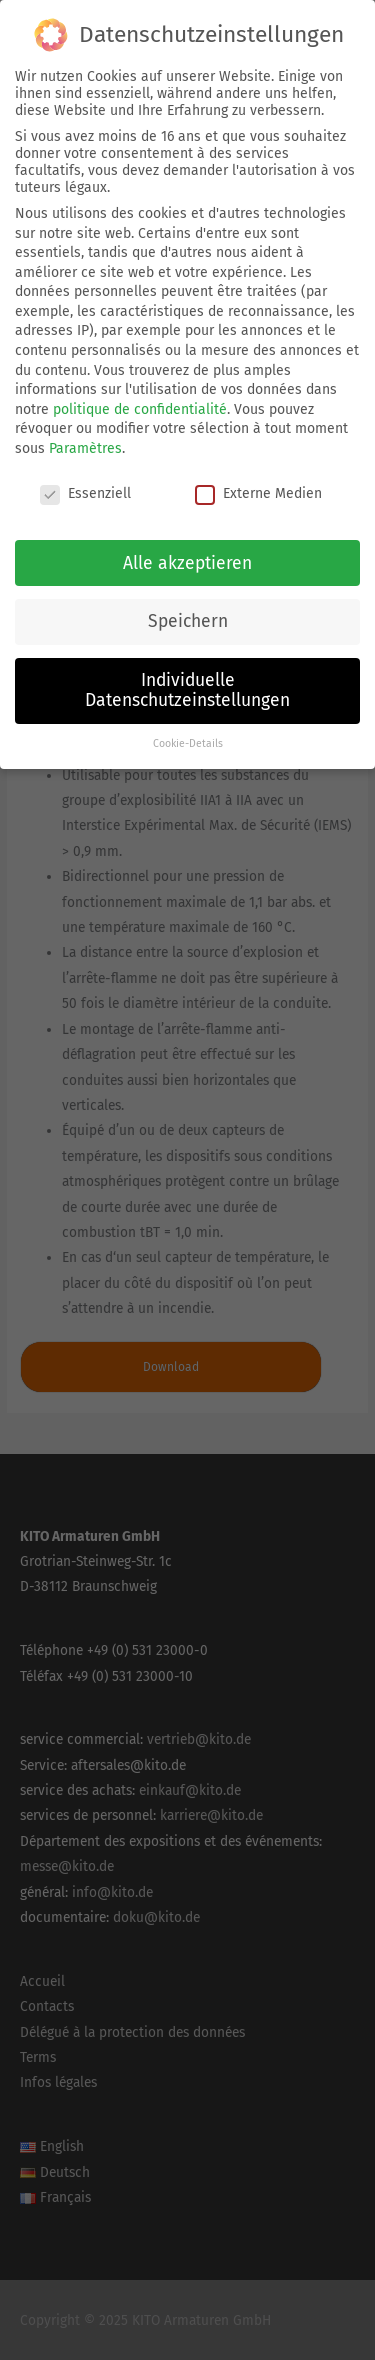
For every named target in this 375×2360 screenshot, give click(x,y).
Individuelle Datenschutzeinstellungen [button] (187, 680)
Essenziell (85, 483)
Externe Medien (258, 483)
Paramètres (85, 438)
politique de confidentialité (140, 399)
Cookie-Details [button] (188, 733)
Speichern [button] (188, 611)
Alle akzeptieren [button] (187, 552)
